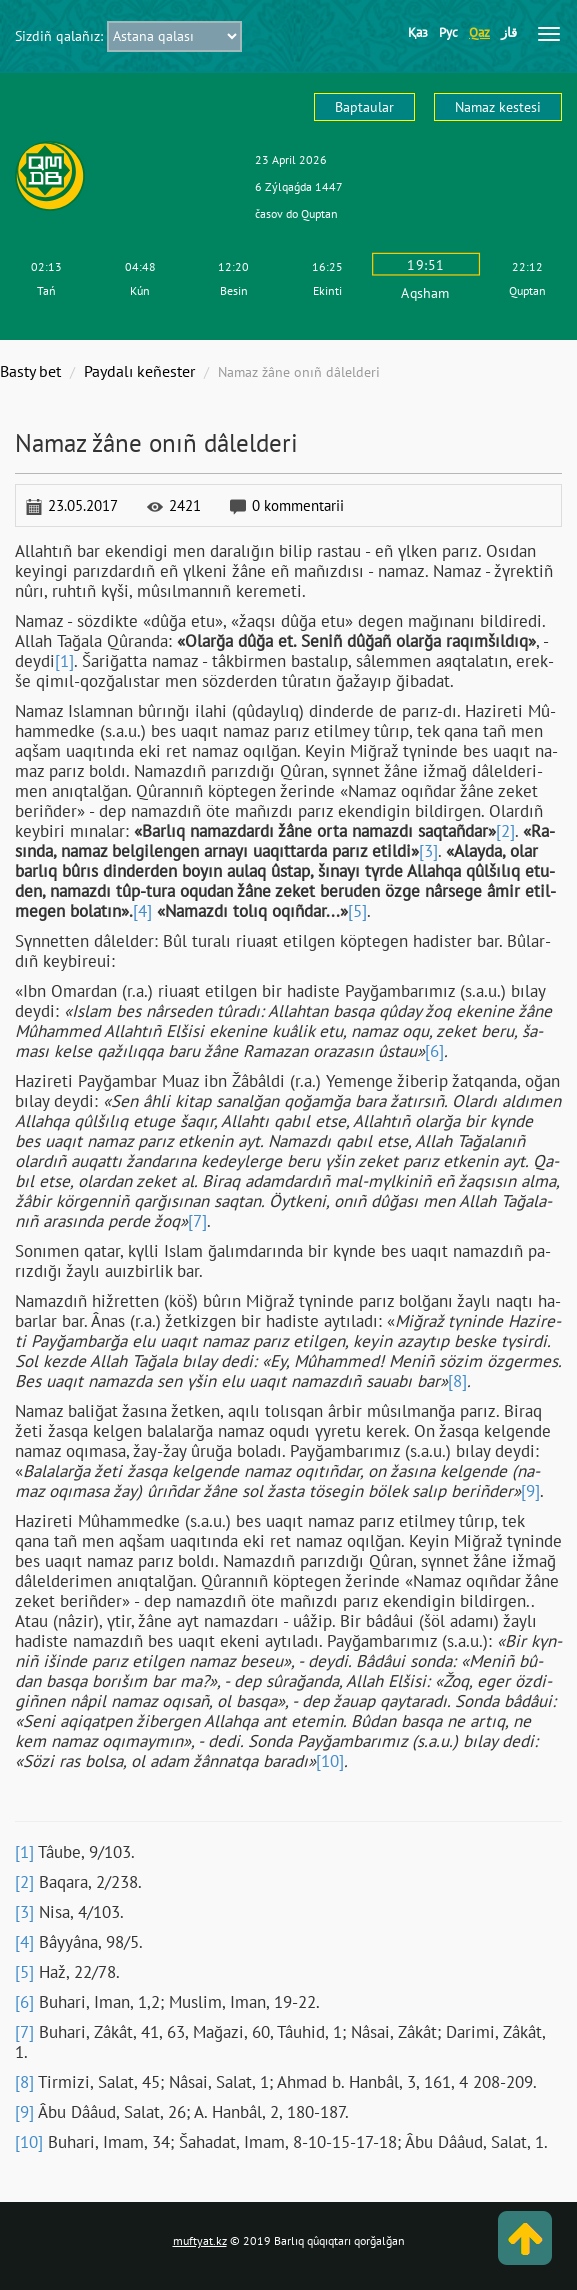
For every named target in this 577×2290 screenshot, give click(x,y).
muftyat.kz (200, 2240)
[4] (142, 911)
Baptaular (364, 107)
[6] (434, 1051)
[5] (357, 911)
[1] (64, 661)
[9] (530, 1491)
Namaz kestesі (498, 107)
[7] (197, 1221)
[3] (428, 851)
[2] (505, 831)
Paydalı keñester (139, 371)
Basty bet (30, 371)
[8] (457, 1381)
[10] (330, 1761)
